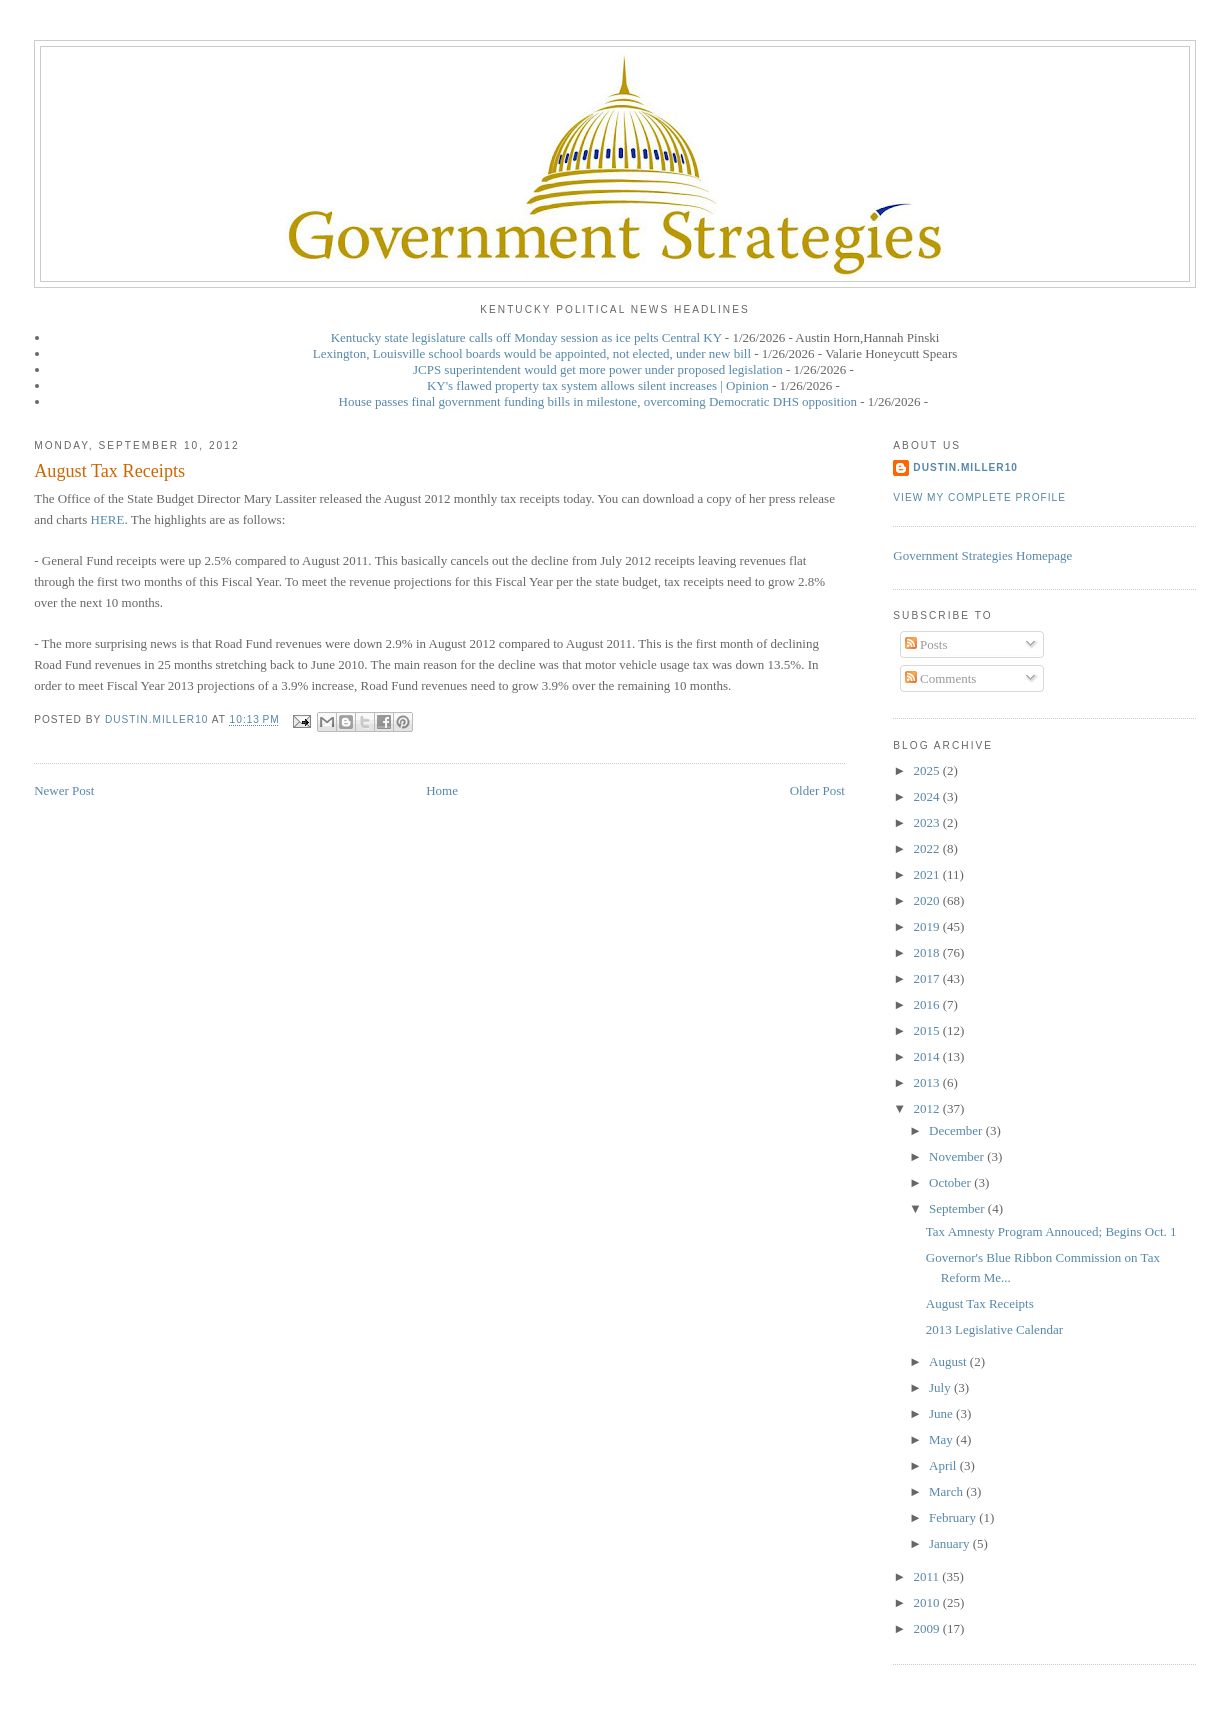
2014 (927, 1056)
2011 (927, 1576)
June (942, 1413)
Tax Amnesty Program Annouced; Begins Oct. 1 (1051, 1231)
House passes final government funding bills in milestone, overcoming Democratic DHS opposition (598, 401)
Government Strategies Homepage (982, 555)
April (944, 1465)
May (942, 1439)
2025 (927, 770)
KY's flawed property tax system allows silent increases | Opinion (598, 385)
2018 (927, 952)
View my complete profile (979, 497)
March (947, 1491)
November (958, 1156)
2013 (927, 1082)
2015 (927, 1030)
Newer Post (64, 790)
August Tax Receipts (980, 1303)
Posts (926, 644)
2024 (927, 796)
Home (442, 790)
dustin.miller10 (965, 467)
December (957, 1130)
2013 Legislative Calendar (994, 1329)
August (949, 1361)
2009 (927, 1628)
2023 (927, 822)
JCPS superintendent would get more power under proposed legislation (598, 369)
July (941, 1387)
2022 (927, 848)
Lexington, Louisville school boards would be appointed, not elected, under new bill (532, 353)
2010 (927, 1602)
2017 (927, 978)
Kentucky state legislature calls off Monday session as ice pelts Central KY (526, 337)
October (951, 1182)
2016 (927, 1004)
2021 (927, 874)
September (958, 1208)
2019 (927, 926)
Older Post (817, 790)
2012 (927, 1108)
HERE (108, 519)
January (951, 1543)
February (954, 1517)
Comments (941, 678)
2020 (927, 900)
